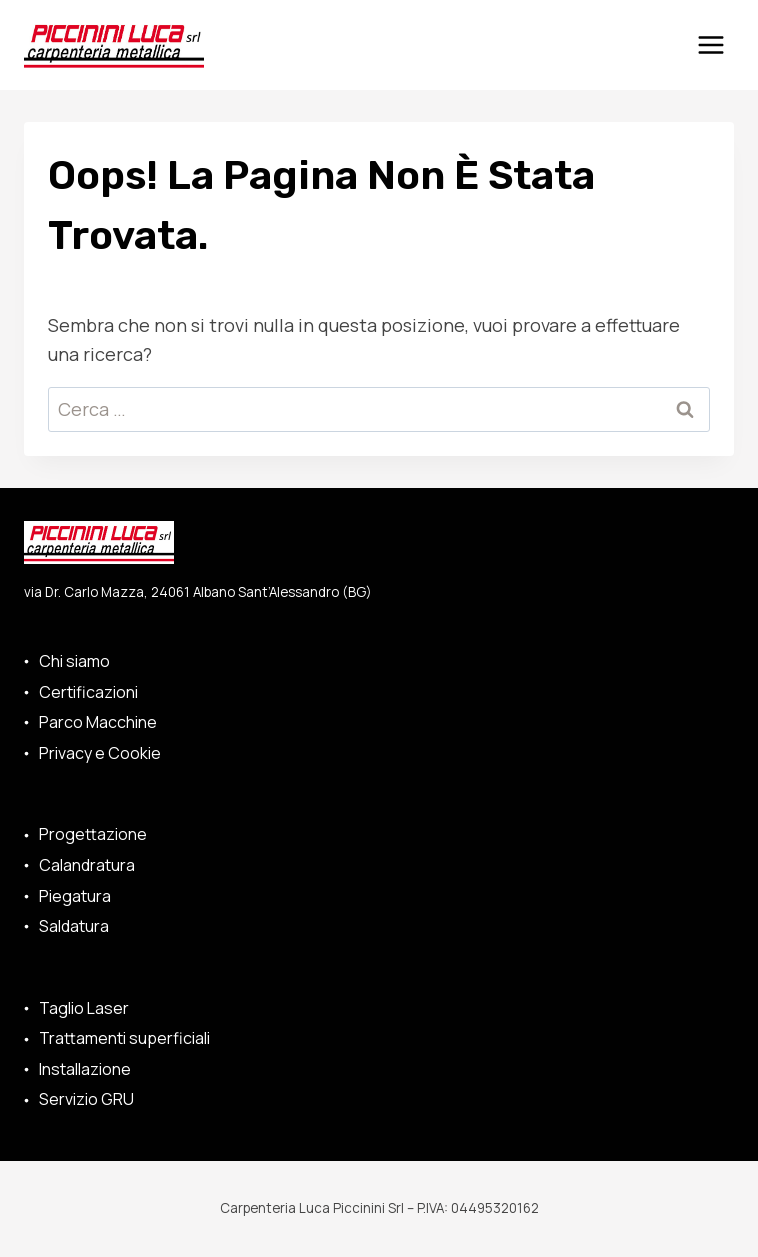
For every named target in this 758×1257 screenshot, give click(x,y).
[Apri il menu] (710, 44)
